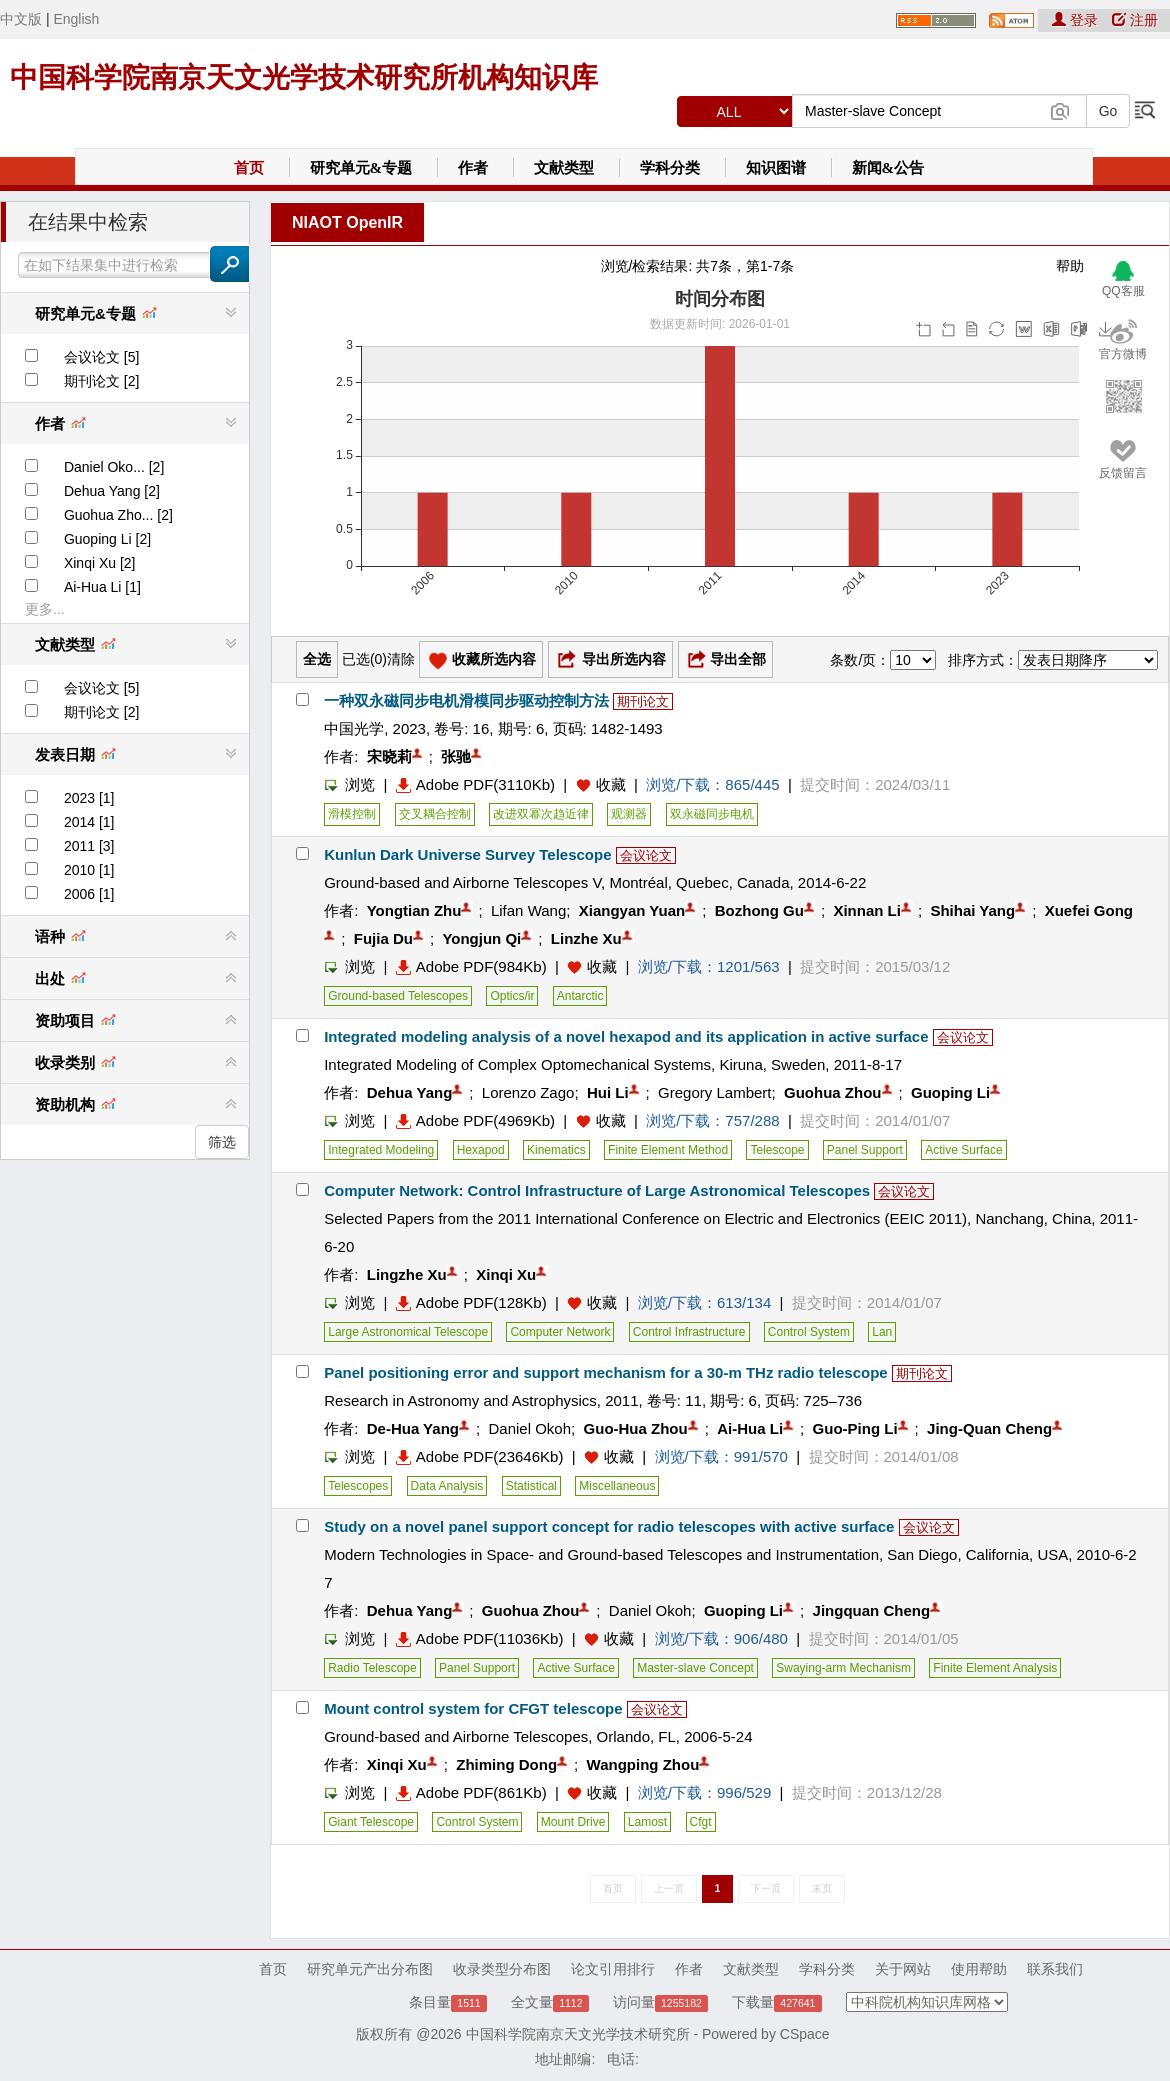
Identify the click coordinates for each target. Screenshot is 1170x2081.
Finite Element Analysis (995, 1668)
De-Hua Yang (413, 1428)
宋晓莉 (389, 756)
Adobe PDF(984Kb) (471, 966)
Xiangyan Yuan (632, 910)
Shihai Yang (972, 910)
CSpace (805, 2034)
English (76, 19)
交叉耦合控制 (435, 814)
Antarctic (580, 996)
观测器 (629, 814)
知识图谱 (776, 168)
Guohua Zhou (832, 1092)
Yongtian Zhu (414, 910)
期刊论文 (643, 701)
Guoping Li (950, 1092)
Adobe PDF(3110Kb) (475, 784)
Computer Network (560, 1332)
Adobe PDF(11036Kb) (480, 1638)
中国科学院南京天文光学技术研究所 (578, 2034)
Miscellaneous (617, 1486)
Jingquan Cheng (872, 1610)
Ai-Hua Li (750, 1428)
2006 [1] (89, 894)
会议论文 (646, 855)
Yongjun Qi (481, 938)
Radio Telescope (372, 1668)
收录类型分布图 (502, 1969)
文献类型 (564, 168)
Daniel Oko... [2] (114, 467)
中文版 (21, 19)
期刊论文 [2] (101, 381)
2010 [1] (89, 870)
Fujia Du (383, 938)
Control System (809, 1332)
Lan (882, 1332)
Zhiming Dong (506, 1764)
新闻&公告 (888, 168)
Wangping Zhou (643, 1764)
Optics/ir (512, 996)
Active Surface (963, 1150)
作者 (473, 168)
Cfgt (701, 1822)
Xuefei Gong (1089, 910)
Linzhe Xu (586, 938)
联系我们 (1055, 1969)
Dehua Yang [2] (112, 491)
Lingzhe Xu (407, 1274)
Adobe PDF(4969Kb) (475, 1120)
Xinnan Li (867, 910)
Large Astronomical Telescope (408, 1332)
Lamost (647, 1822)
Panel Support (865, 1150)
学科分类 (670, 168)
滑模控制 (352, 814)
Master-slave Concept (695, 1668)
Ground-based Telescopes (398, 996)
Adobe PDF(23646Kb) (480, 1456)
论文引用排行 (613, 1969)
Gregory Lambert (714, 1092)
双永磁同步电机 (712, 814)
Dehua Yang (410, 1092)
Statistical (531, 1486)
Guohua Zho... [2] (118, 515)
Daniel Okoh (529, 1428)
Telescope (777, 1150)
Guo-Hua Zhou (636, 1428)
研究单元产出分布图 (370, 1969)
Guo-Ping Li (855, 1428)
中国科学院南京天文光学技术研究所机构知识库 (304, 77)
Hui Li (608, 1092)
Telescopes (358, 1486)
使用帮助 (979, 1969)
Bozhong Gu (759, 910)
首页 (249, 168)
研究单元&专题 (361, 168)
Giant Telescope (371, 1822)
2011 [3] (89, 846)
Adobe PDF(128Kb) (471, 1302)
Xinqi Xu (506, 1274)
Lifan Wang (528, 910)
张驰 (456, 756)
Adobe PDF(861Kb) (471, 1792)
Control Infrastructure (689, 1332)
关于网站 (903, 1969)
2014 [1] (89, 822)
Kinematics (556, 1150)
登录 (1077, 20)
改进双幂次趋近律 (541, 814)
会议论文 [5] (101, 357)
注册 (1135, 20)
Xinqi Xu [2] (100, 563)
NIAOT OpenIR (347, 222)
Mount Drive (573, 1822)
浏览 (349, 784)
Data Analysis (447, 1486)
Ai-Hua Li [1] (102, 587)
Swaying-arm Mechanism (843, 1668)
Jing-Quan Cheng (989, 1428)
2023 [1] (89, 798)
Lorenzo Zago (528, 1092)
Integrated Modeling (381, 1150)
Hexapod (481, 1150)
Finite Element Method (668, 1150)
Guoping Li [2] (107, 539)
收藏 (611, 784)
